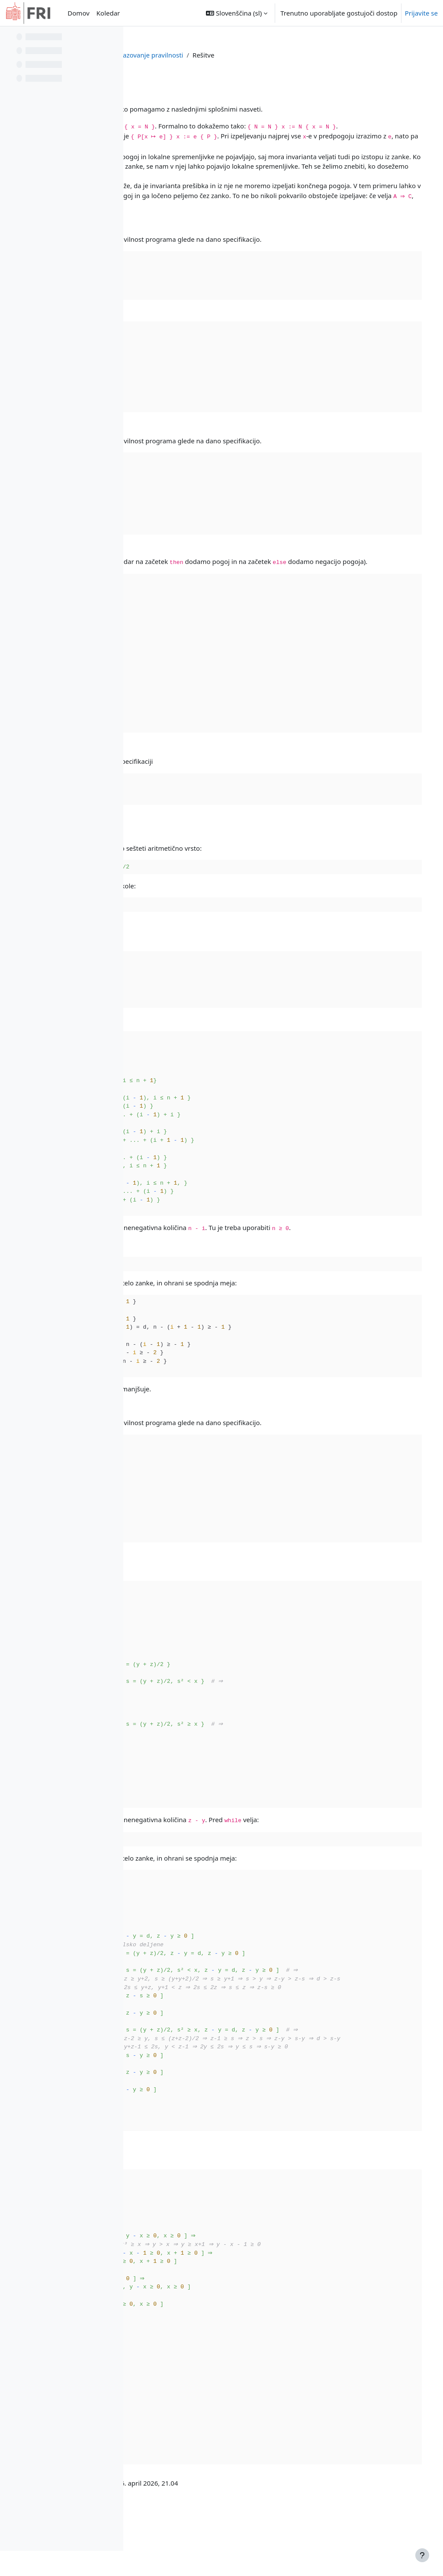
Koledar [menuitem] (108, 13)
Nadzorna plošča (179, 55)
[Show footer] (422, 2555)
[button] (236, 13)
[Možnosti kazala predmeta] (113, 39)
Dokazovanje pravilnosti (270, 55)
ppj (219, 55)
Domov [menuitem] (78, 13)
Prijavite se (421, 13)
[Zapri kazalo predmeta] (9, 39)
